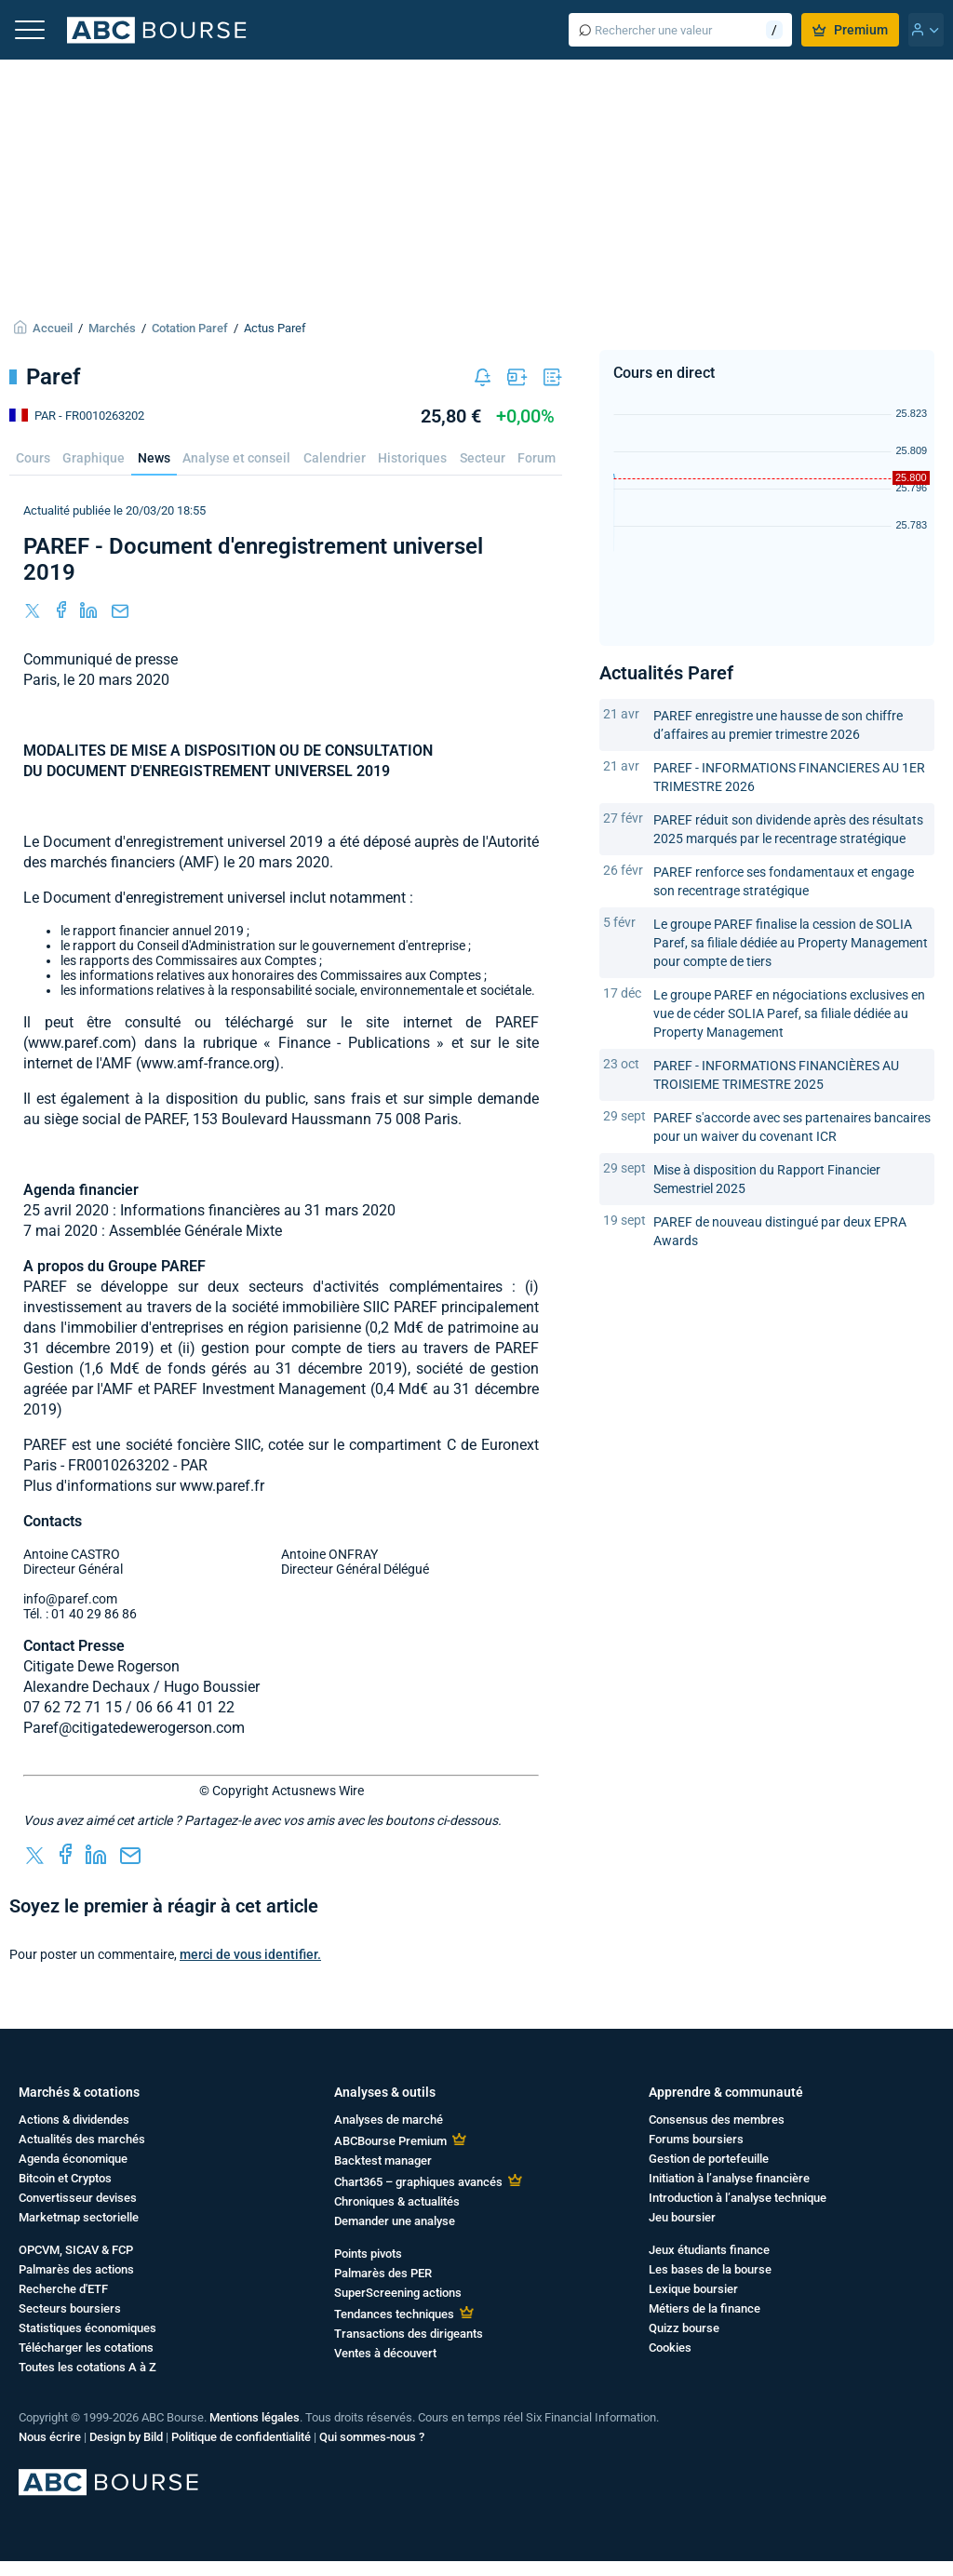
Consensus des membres (717, 2120)
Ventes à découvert (385, 2353)
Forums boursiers (696, 2139)
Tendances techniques (394, 2314)
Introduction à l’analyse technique (737, 2198)
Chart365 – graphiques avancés (418, 2182)
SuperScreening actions (398, 2293)
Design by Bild (126, 2437)
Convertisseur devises (78, 2198)
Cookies (670, 2348)
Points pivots (368, 2254)
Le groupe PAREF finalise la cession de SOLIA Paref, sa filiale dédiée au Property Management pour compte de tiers (790, 943)
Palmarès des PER (383, 2273)
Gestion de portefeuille (709, 2159)
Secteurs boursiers (70, 2308)
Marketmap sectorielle (79, 2217)
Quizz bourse (684, 2328)
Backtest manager (383, 2160)
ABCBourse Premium (390, 2141)
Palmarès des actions (76, 2269)
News (154, 457)
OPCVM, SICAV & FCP (76, 2250)
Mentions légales (254, 2417)
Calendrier (334, 457)
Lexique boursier (693, 2289)
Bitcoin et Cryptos (65, 2178)
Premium (850, 29)
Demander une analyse (394, 2221)
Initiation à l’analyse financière (729, 2178)
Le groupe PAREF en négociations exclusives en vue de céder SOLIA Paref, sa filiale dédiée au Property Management (789, 1013)
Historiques (412, 457)
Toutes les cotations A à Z (87, 2367)
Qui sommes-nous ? (371, 2437)
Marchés (112, 328)
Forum (536, 457)
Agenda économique (73, 2159)
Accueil (53, 328)
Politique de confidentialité (241, 2437)
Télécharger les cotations (86, 2348)
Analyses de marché (388, 2120)
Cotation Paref (190, 328)
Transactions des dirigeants (408, 2334)
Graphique (93, 457)
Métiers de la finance (704, 2308)
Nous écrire (50, 2437)
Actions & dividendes (74, 2120)
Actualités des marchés (82, 2139)
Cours (33, 457)
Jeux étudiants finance (709, 2250)
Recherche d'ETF (63, 2289)
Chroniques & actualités (397, 2201)
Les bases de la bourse (710, 2269)
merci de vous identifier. (250, 1954)
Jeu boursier (682, 2217)
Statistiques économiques (87, 2328)
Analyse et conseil (236, 457)
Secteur (482, 457)
